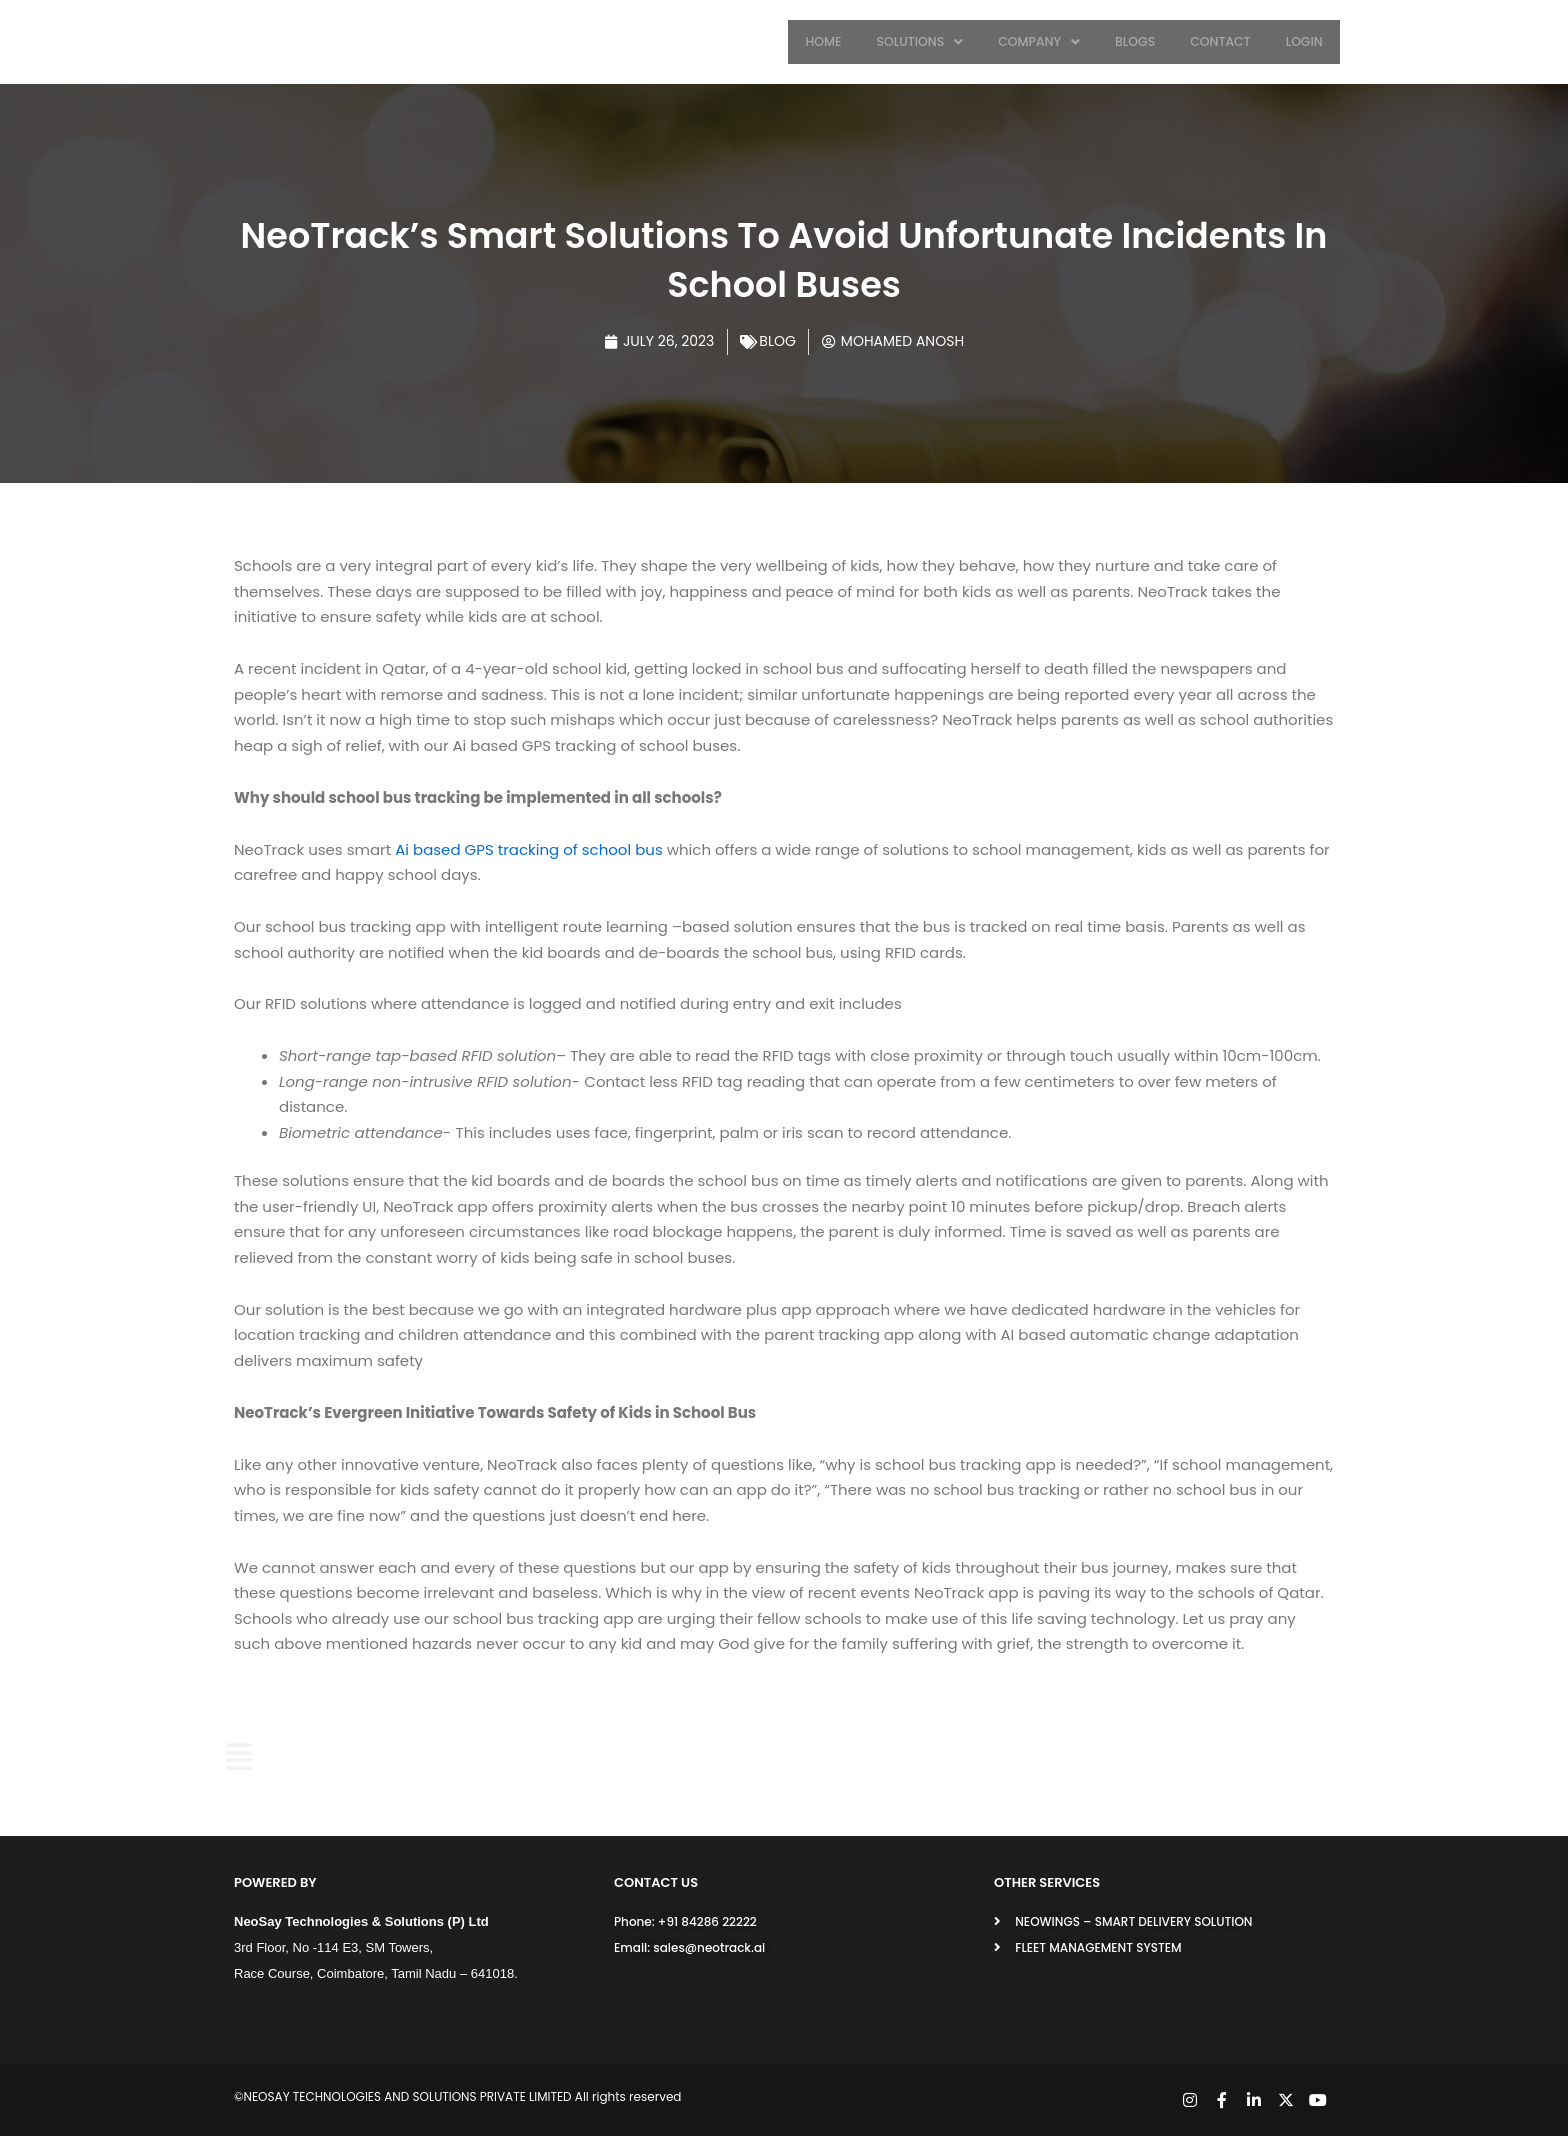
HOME (844, 41)
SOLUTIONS (936, 41)
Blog (777, 341)
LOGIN (1306, 41)
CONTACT (1227, 41)
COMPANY (1053, 41)
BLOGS (1145, 41)
